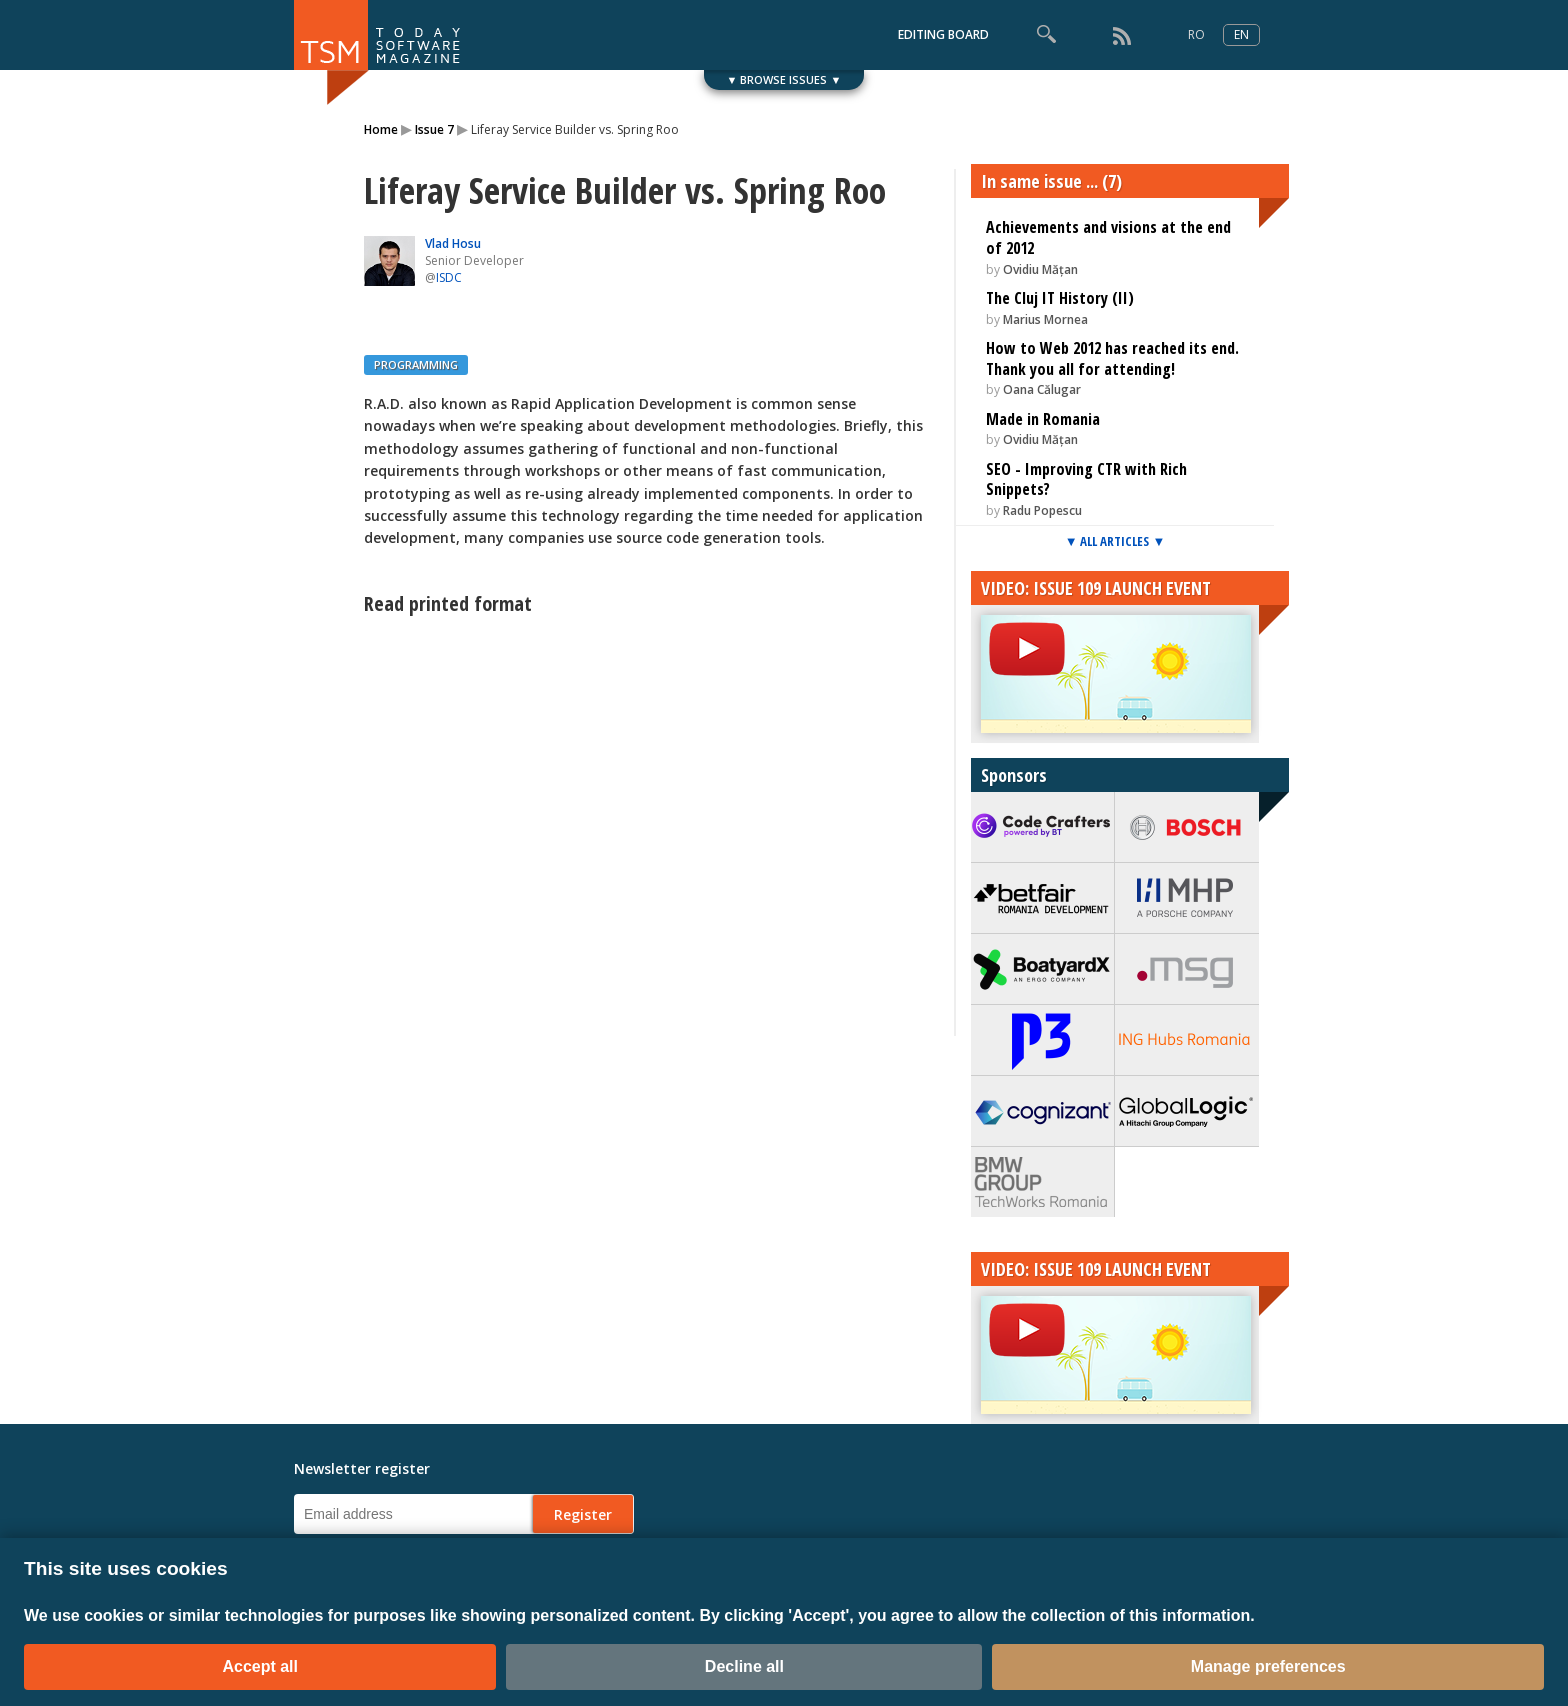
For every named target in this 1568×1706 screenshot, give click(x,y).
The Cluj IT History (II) (1060, 298)
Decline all (744, 1666)
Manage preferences (1268, 1666)
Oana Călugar (1042, 389)
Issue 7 (434, 129)
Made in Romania (1043, 419)
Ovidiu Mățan (1040, 269)
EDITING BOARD (943, 34)
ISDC (449, 277)
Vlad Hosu (453, 243)
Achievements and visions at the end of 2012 (1108, 237)
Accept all (260, 1666)
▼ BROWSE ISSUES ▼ (784, 79)
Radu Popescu (1042, 510)
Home (381, 129)
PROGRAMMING (416, 364)
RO (1196, 34)
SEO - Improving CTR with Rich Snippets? (1086, 479)
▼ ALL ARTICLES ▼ (1115, 541)
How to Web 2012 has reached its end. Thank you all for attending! (1112, 358)
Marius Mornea (1045, 319)
